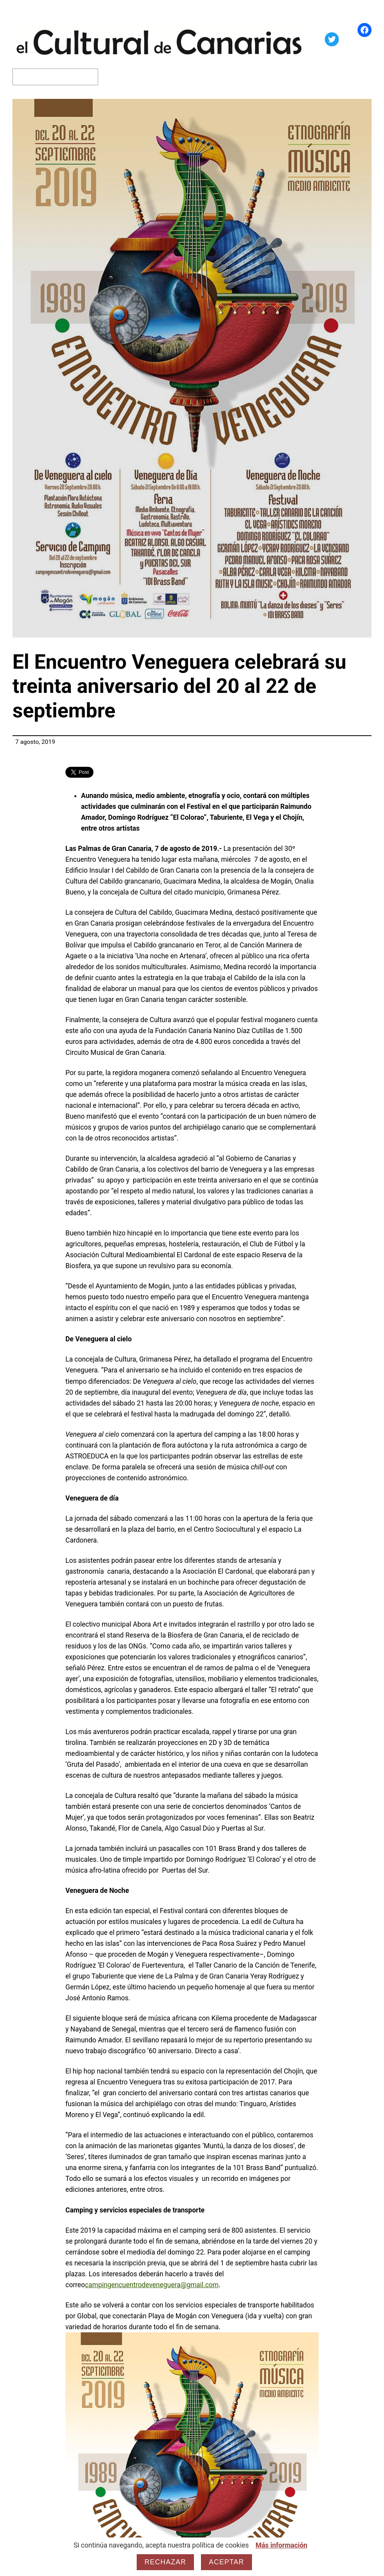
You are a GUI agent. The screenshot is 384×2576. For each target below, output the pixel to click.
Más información (281, 2545)
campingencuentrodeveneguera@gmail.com (151, 2285)
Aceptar (226, 2562)
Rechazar (165, 2562)
